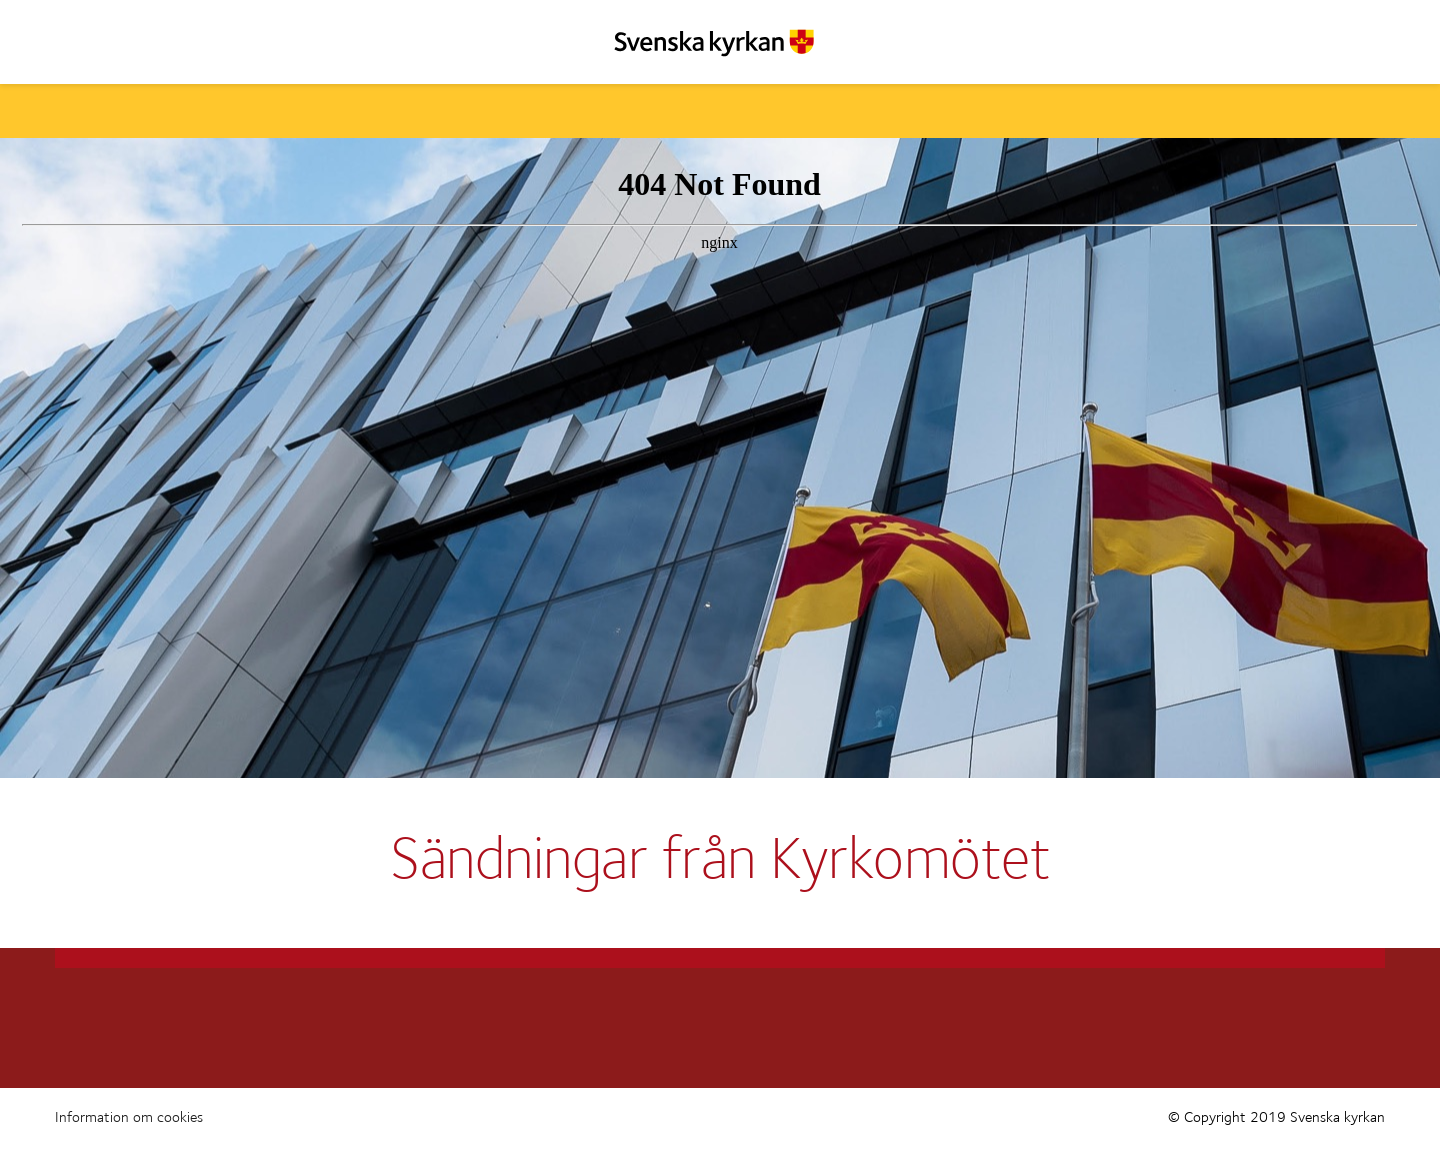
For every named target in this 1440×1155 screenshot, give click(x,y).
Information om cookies (129, 1117)
